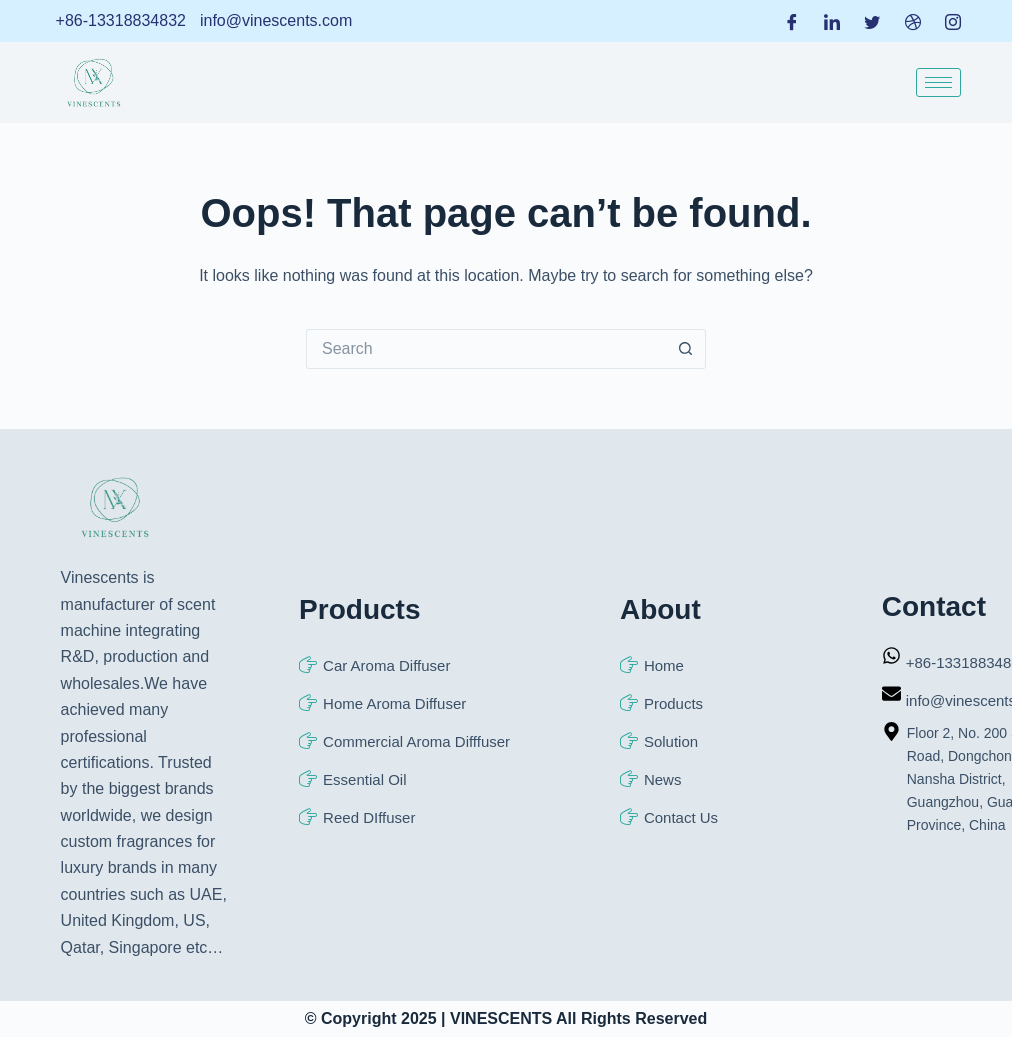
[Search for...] (486, 349)
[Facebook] (792, 21)
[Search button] (686, 349)
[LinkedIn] (832, 21)
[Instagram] (953, 21)
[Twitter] (872, 21)
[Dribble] (913, 21)
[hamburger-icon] (938, 82)
